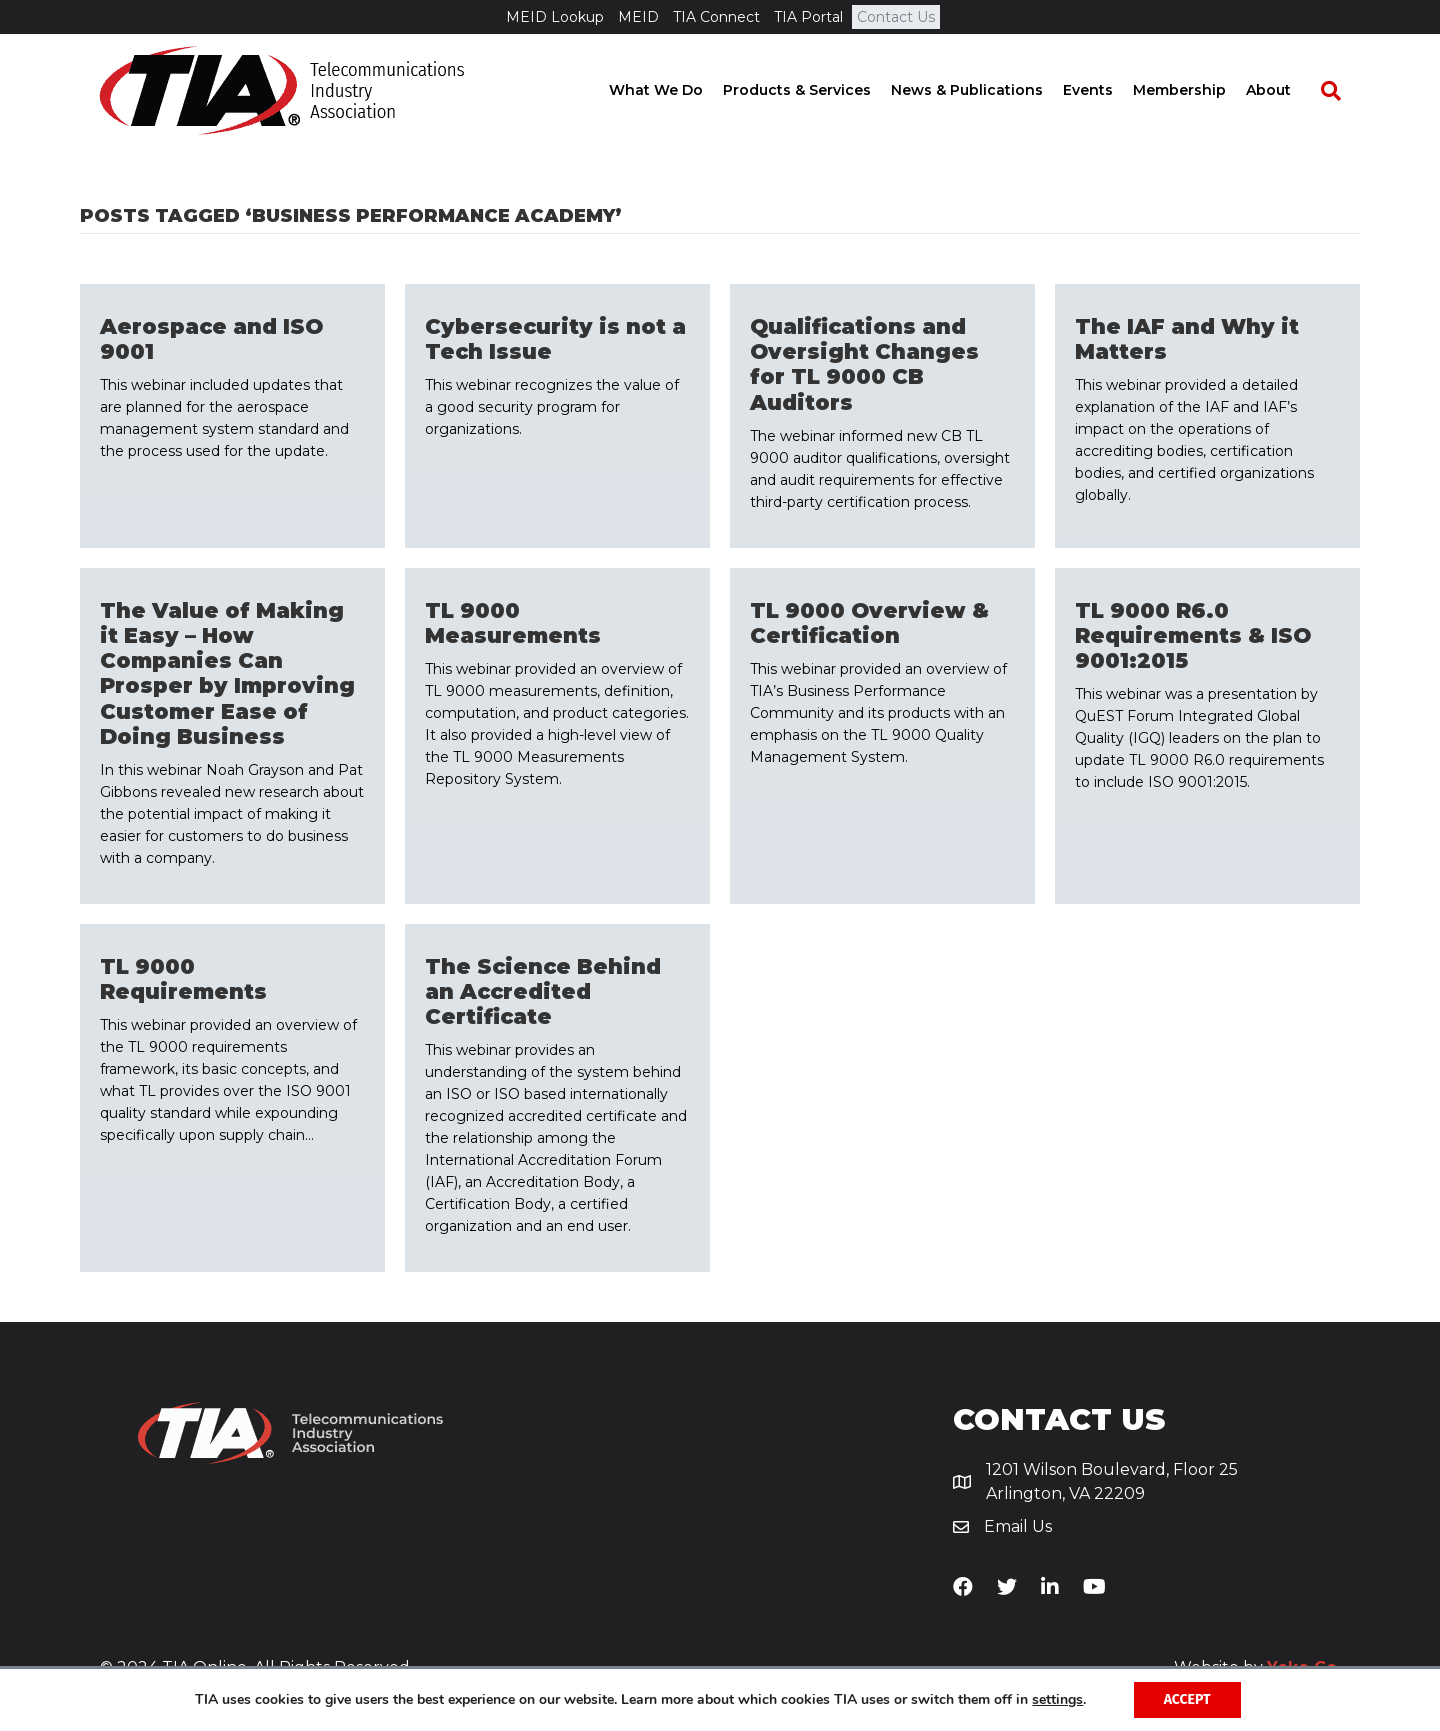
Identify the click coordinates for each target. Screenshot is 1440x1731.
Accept (1187, 1699)
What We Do (675, 90)
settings (1057, 1700)
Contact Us (896, 17)
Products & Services (816, 90)
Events (1107, 90)
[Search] (1340, 91)
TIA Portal (808, 17)
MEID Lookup (555, 17)
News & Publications (986, 90)
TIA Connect (716, 17)
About (1287, 90)
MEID (638, 17)
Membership (1198, 90)
